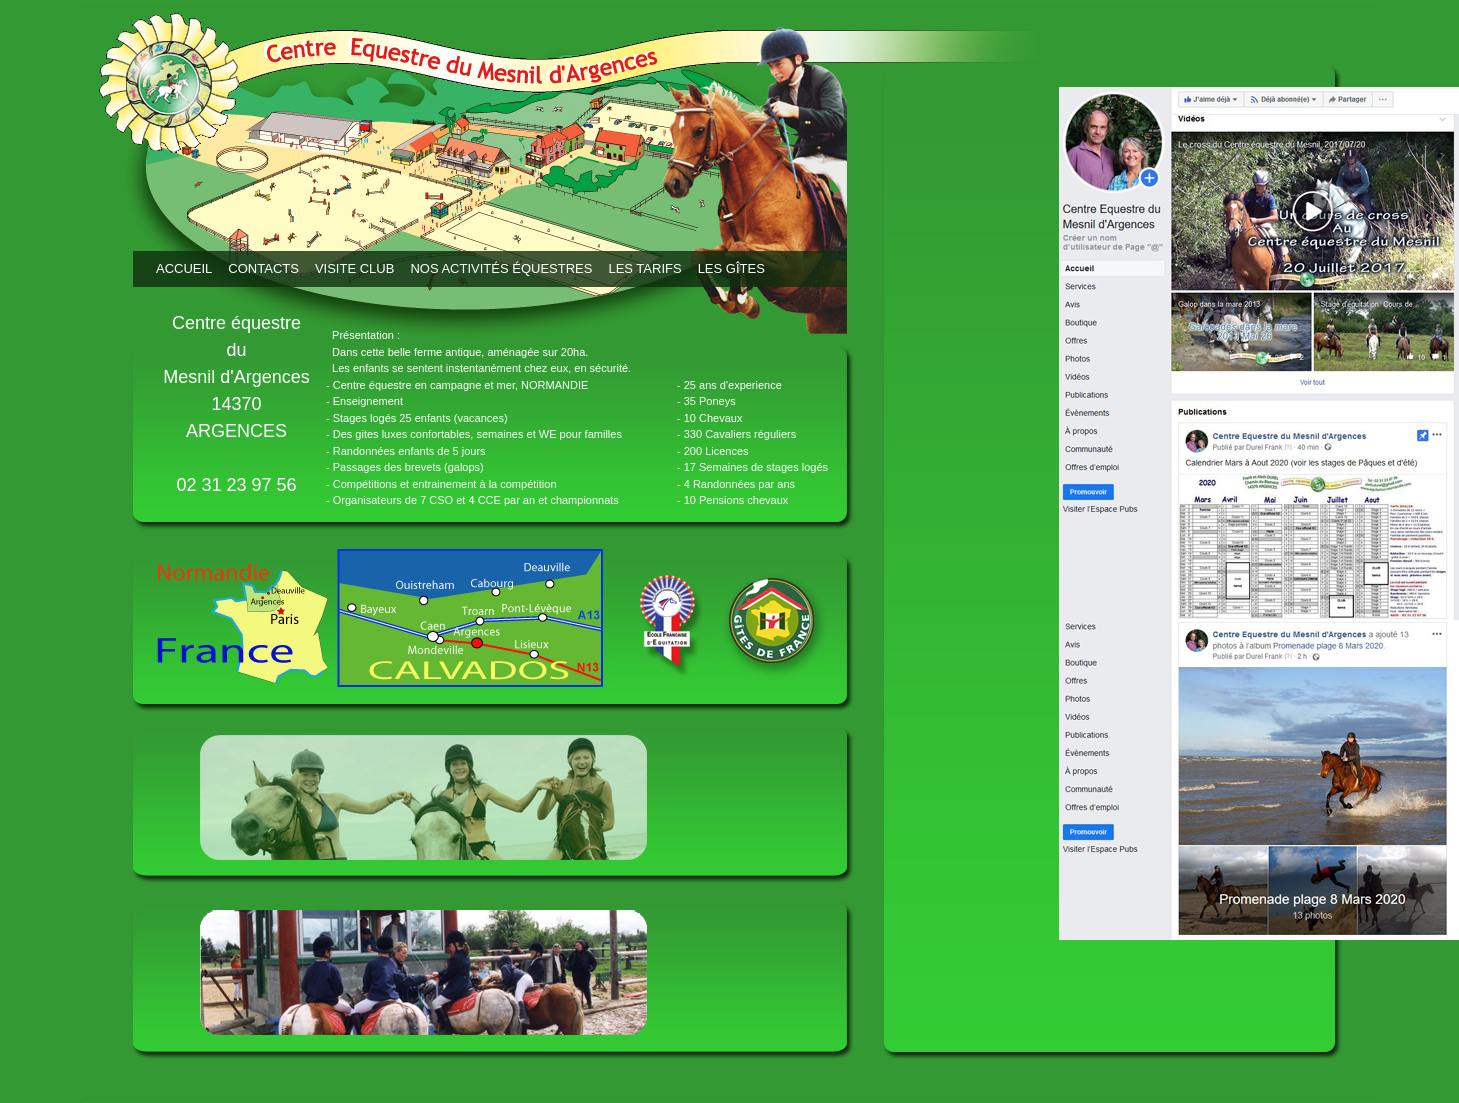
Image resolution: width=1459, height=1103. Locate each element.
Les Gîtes (731, 268)
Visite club (354, 268)
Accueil (184, 268)
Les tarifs (644, 268)
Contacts (263, 268)
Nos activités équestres (501, 268)
